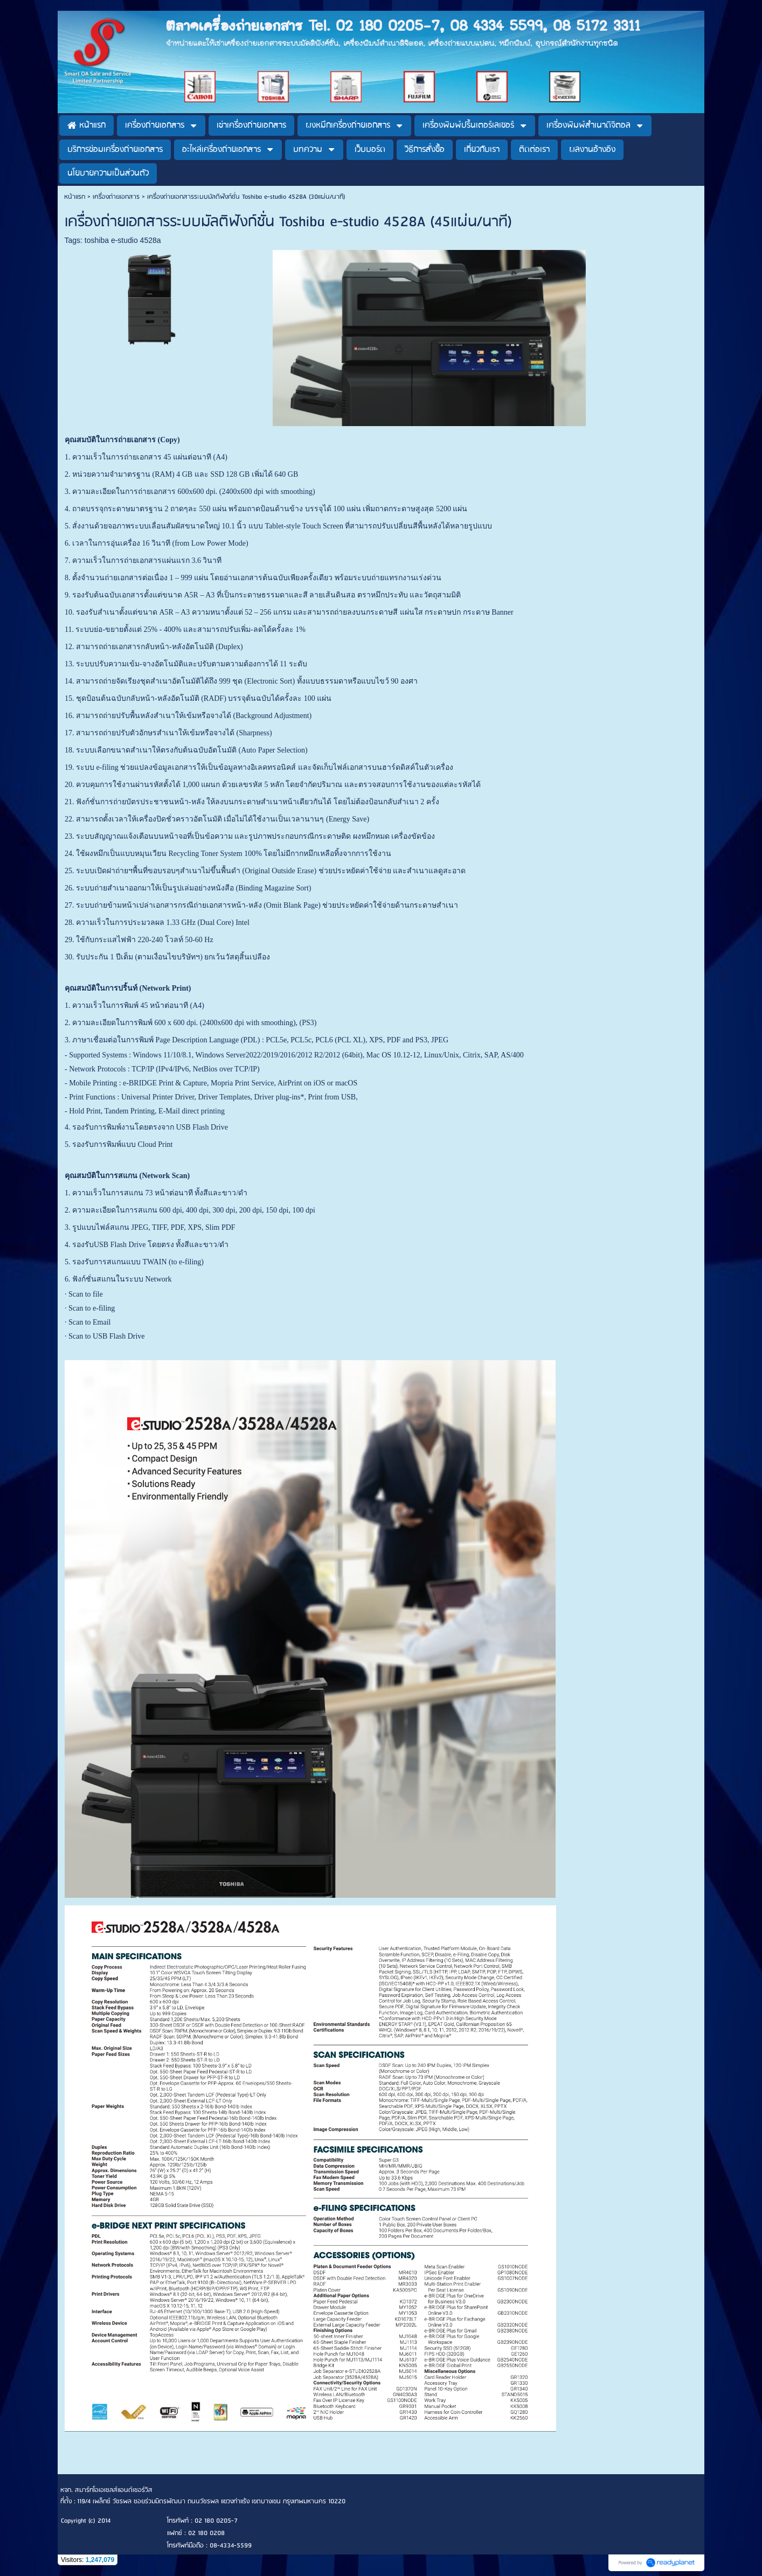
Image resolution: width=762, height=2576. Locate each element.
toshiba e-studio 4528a (123, 240)
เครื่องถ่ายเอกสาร (116, 197)
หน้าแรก (74, 197)
